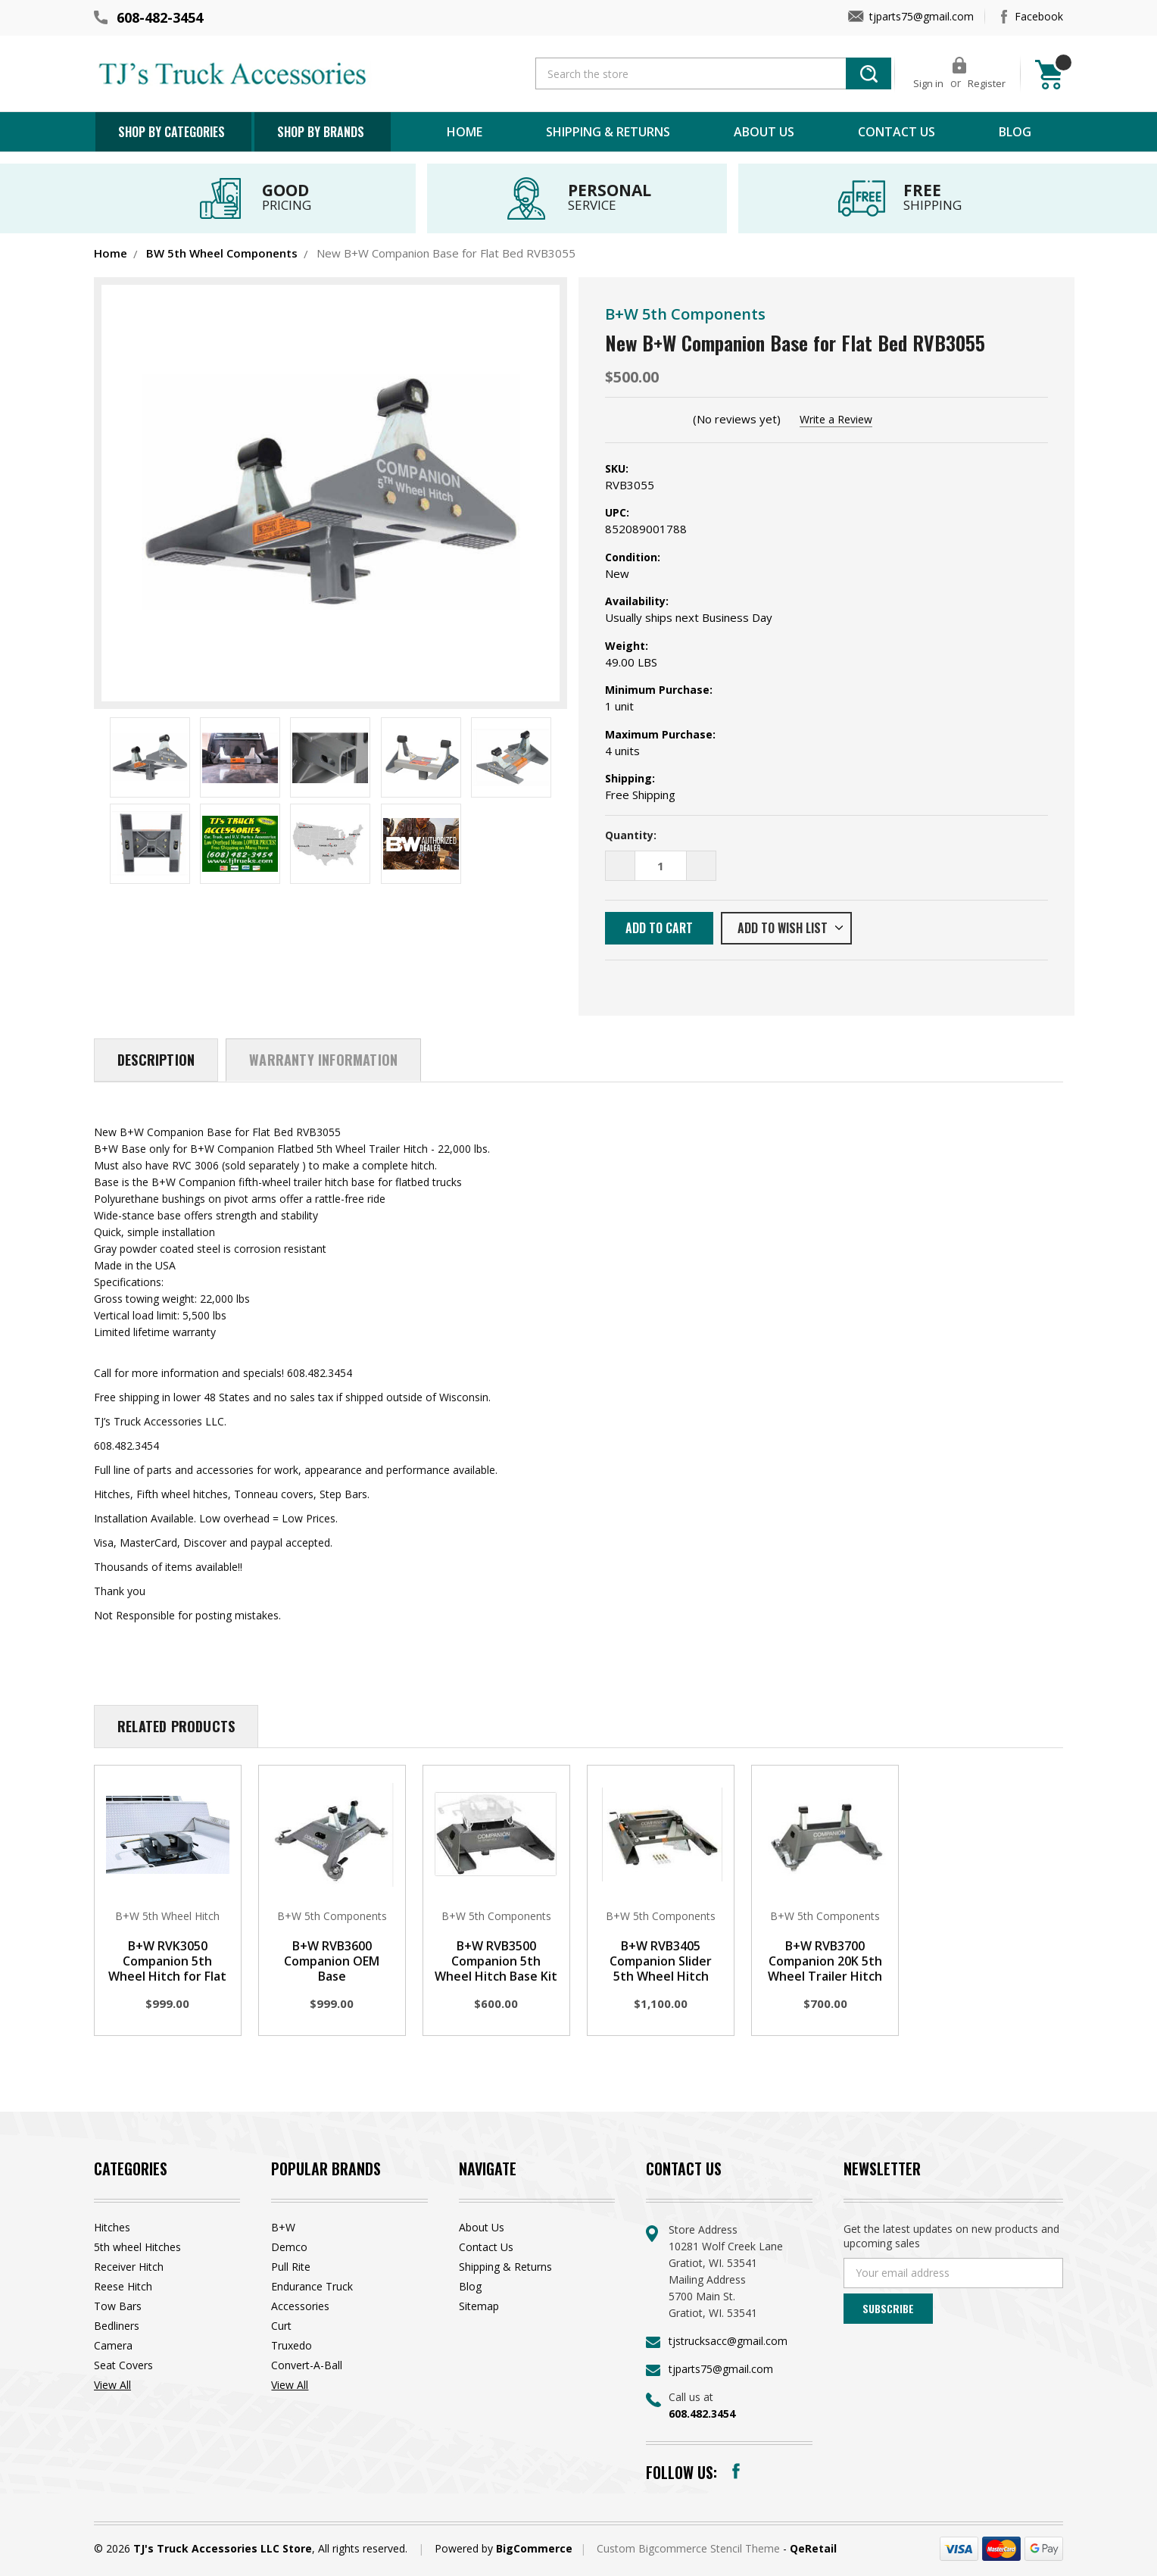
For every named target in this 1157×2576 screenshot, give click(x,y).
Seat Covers (123, 2365)
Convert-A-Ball (306, 2365)
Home (464, 131)
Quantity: (630, 835)
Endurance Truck (312, 2286)
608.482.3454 (702, 2413)
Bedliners (116, 2325)
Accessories (300, 2306)
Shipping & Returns (608, 131)
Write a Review (836, 419)
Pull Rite (290, 2266)
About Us (764, 131)
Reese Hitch (123, 2286)
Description (156, 1059)
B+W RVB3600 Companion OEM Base (331, 1960)
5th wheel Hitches (137, 2247)
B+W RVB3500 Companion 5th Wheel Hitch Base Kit (496, 1960)
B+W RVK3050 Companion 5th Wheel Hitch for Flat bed (167, 1968)
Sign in (928, 83)
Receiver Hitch (129, 2266)
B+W (283, 2227)
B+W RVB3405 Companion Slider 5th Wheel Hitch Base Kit (661, 1968)
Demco (289, 2247)
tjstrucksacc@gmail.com (728, 2341)
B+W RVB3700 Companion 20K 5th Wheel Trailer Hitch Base (825, 1968)
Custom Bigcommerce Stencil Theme (690, 2548)
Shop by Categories (171, 132)
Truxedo (291, 2345)
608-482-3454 (160, 17)
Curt (281, 2325)
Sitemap (479, 2306)
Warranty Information (323, 1059)
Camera (113, 2345)
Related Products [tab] (176, 1726)
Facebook (1039, 16)
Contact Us (896, 131)
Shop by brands (320, 132)
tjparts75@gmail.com (921, 16)
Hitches (112, 2227)
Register (987, 83)
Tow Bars (118, 2306)
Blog (1015, 131)
